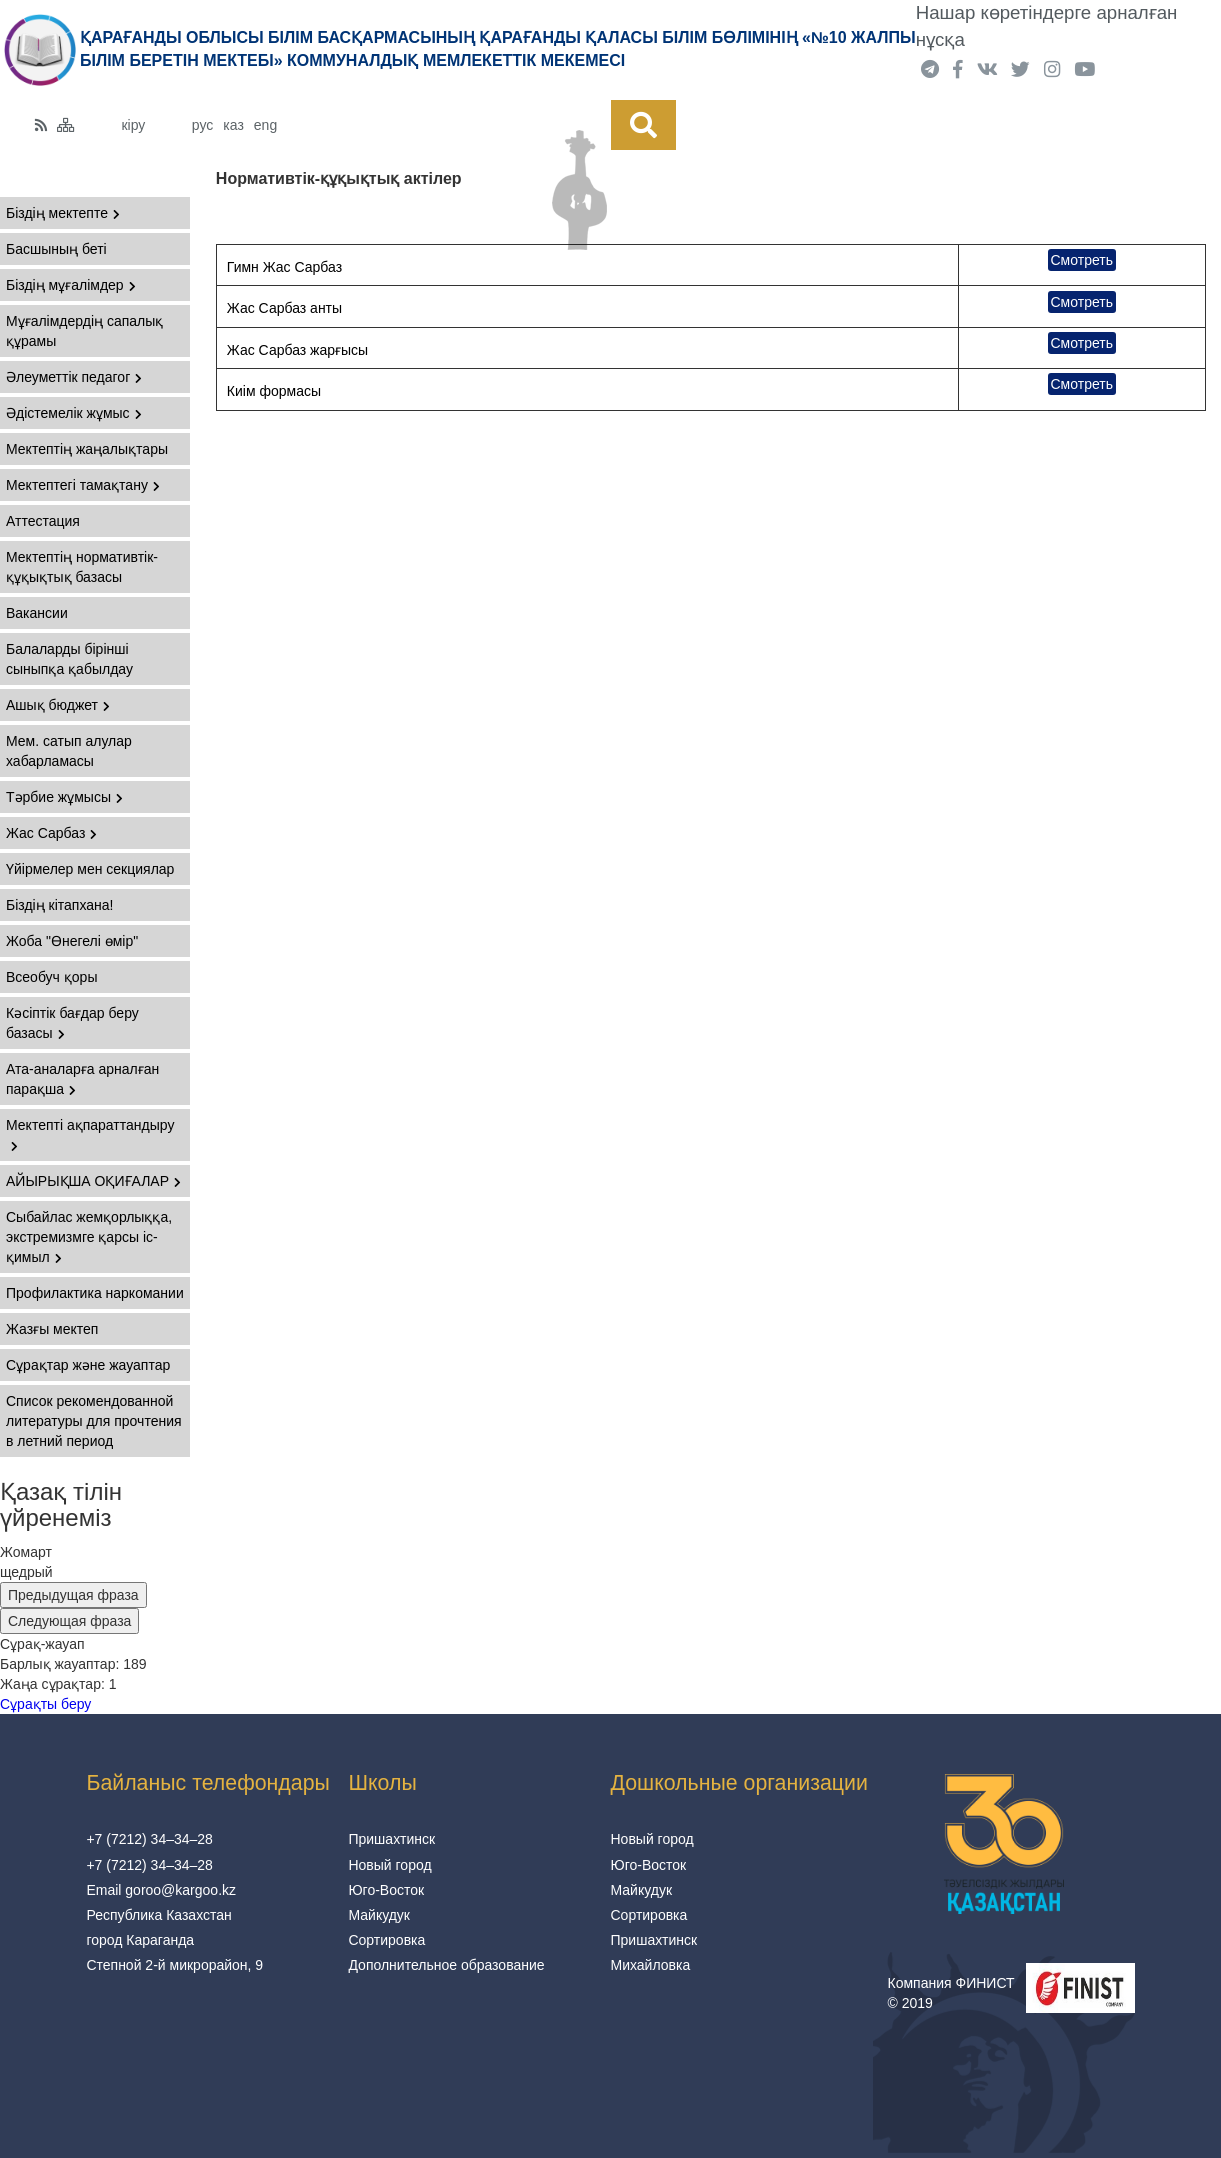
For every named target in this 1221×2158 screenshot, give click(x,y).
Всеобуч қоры (51, 977)
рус (202, 125)
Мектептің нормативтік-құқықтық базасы (82, 567)
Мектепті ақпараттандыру (90, 1134)
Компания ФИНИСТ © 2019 (951, 1993)
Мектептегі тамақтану (83, 485)
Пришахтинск (391, 1839)
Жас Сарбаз (51, 833)
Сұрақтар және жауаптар (88, 1365)
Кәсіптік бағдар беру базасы (72, 1023)
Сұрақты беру (45, 1704)
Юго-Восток (386, 1890)
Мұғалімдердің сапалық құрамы (84, 331)
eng (265, 125)
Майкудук (379, 1915)
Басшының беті (56, 249)
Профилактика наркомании (95, 1293)
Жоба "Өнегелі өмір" (72, 941)
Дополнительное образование (446, 1965)
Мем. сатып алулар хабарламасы (69, 751)
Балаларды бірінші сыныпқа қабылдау (69, 659)
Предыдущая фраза (73, 1595)
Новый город (389, 1865)
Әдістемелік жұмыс (74, 413)
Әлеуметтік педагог (74, 377)
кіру (133, 125)
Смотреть (1082, 260)
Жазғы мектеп (52, 1329)
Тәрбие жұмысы (64, 797)
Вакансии (37, 613)
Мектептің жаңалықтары (87, 449)
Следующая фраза (69, 1621)
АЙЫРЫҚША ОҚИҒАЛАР (93, 1181)
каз (233, 125)
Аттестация (43, 521)
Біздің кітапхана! (59, 905)
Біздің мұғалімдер (71, 285)
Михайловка (651, 1965)
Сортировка (386, 1940)
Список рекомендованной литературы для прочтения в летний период (94, 1421)
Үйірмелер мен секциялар (90, 869)
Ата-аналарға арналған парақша (82, 1079)
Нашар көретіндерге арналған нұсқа (1047, 26)
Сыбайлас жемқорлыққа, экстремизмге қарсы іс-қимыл (89, 1237)
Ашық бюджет (58, 705)
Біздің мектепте (63, 213)
